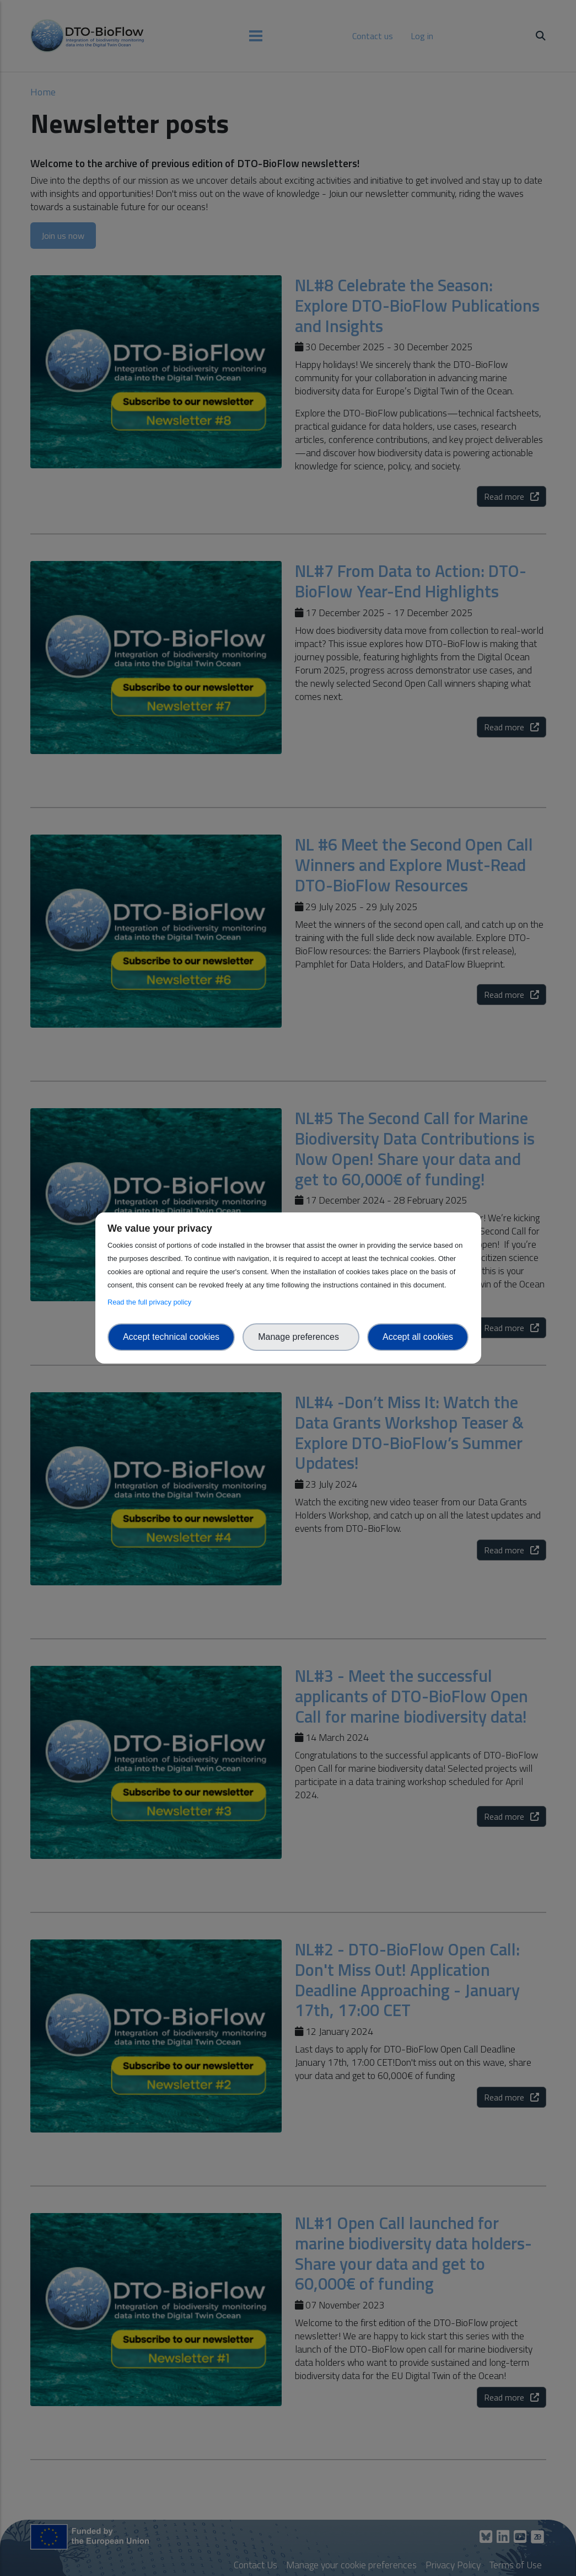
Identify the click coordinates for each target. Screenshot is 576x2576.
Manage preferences (301, 1337)
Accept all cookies (418, 1337)
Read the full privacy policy (151, 1302)
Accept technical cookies (171, 1337)
